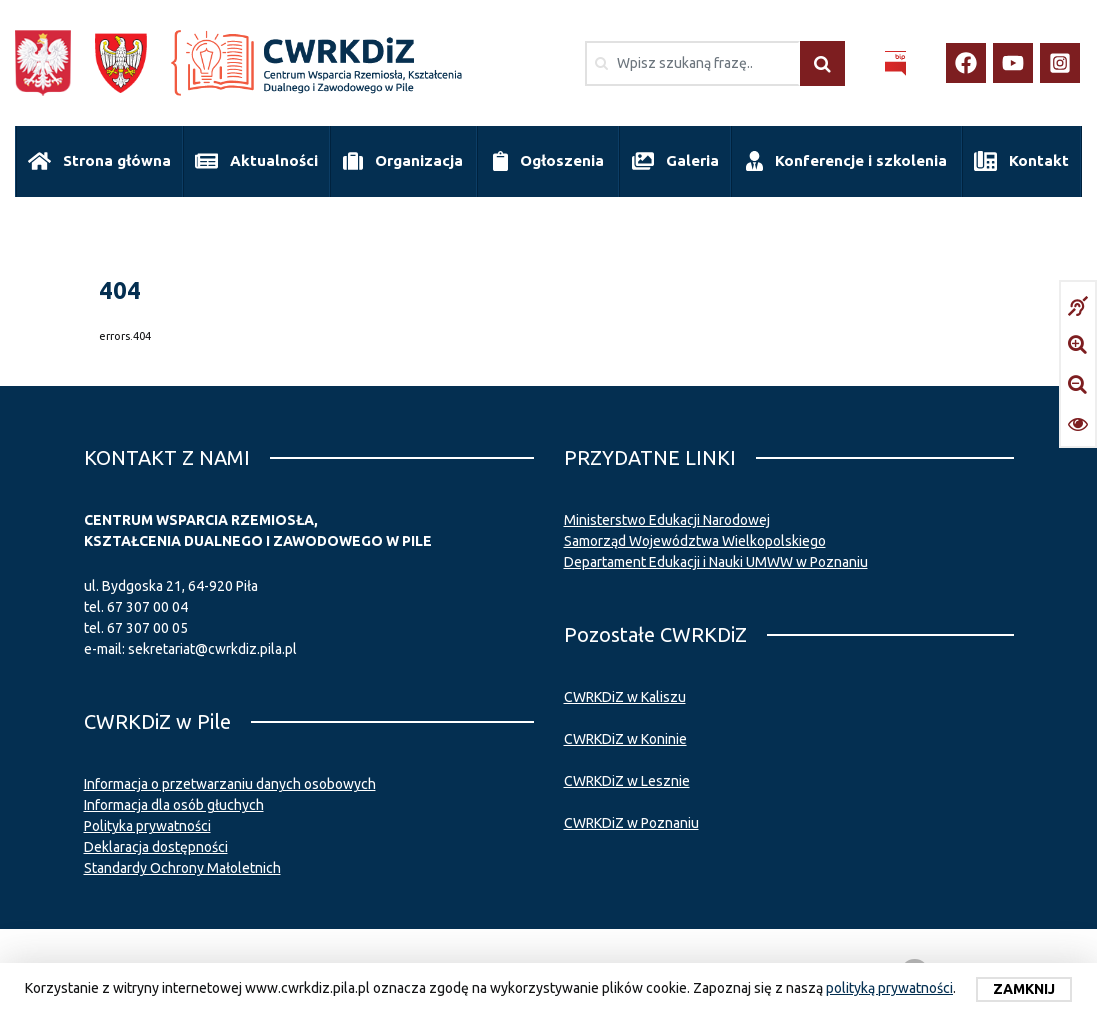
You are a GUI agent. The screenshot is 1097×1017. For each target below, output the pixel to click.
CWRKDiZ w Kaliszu (625, 697)
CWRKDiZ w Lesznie (627, 781)
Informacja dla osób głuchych (174, 805)
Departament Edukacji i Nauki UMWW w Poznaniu (716, 562)
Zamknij (1024, 989)
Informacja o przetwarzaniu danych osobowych (230, 784)
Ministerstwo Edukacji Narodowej (667, 520)
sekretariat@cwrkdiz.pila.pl (212, 649)
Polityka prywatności (147, 826)
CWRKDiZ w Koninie (625, 739)
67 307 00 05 (147, 628)
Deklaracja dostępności (156, 847)
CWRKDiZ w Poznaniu (631, 823)
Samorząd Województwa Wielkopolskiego (695, 541)
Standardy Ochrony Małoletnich (182, 868)
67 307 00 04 (147, 607)
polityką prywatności (889, 988)
